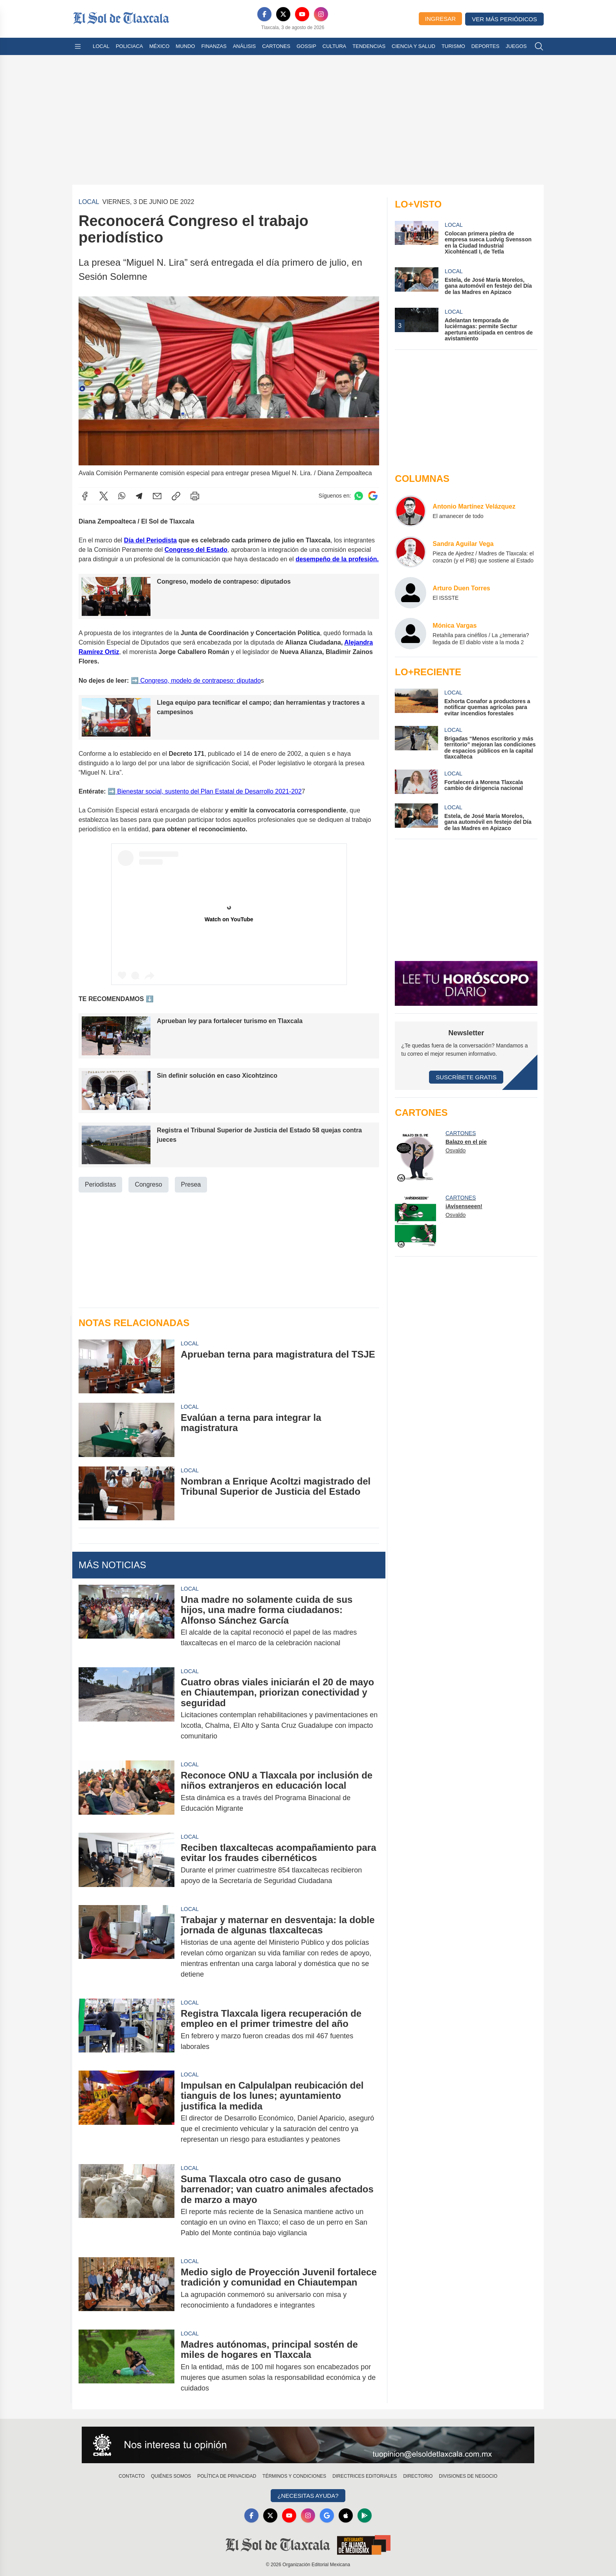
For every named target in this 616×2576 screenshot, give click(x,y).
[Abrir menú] (77, 46)
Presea (191, 1184)
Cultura (334, 46)
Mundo (185, 46)
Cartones (276, 46)
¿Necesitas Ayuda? (307, 2495)
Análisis (244, 46)
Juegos (516, 46)
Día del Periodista (150, 540)
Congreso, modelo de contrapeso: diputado (200, 680)
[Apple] (346, 2515)
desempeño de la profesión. (337, 559)
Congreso (148, 1184)
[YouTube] (302, 14)
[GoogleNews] (327, 2515)
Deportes (485, 46)
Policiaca (129, 46)
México (159, 46)
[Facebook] (264, 14)
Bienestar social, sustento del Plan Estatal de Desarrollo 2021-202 (209, 791)
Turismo (453, 46)
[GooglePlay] (365, 2515)
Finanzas (213, 46)
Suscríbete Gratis (466, 1077)
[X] (283, 14)
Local (101, 46)
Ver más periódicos (504, 19)
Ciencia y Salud (413, 46)
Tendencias (368, 46)
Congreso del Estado (196, 549)
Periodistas (100, 1184)
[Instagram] (321, 14)
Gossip (306, 46)
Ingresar (440, 18)
